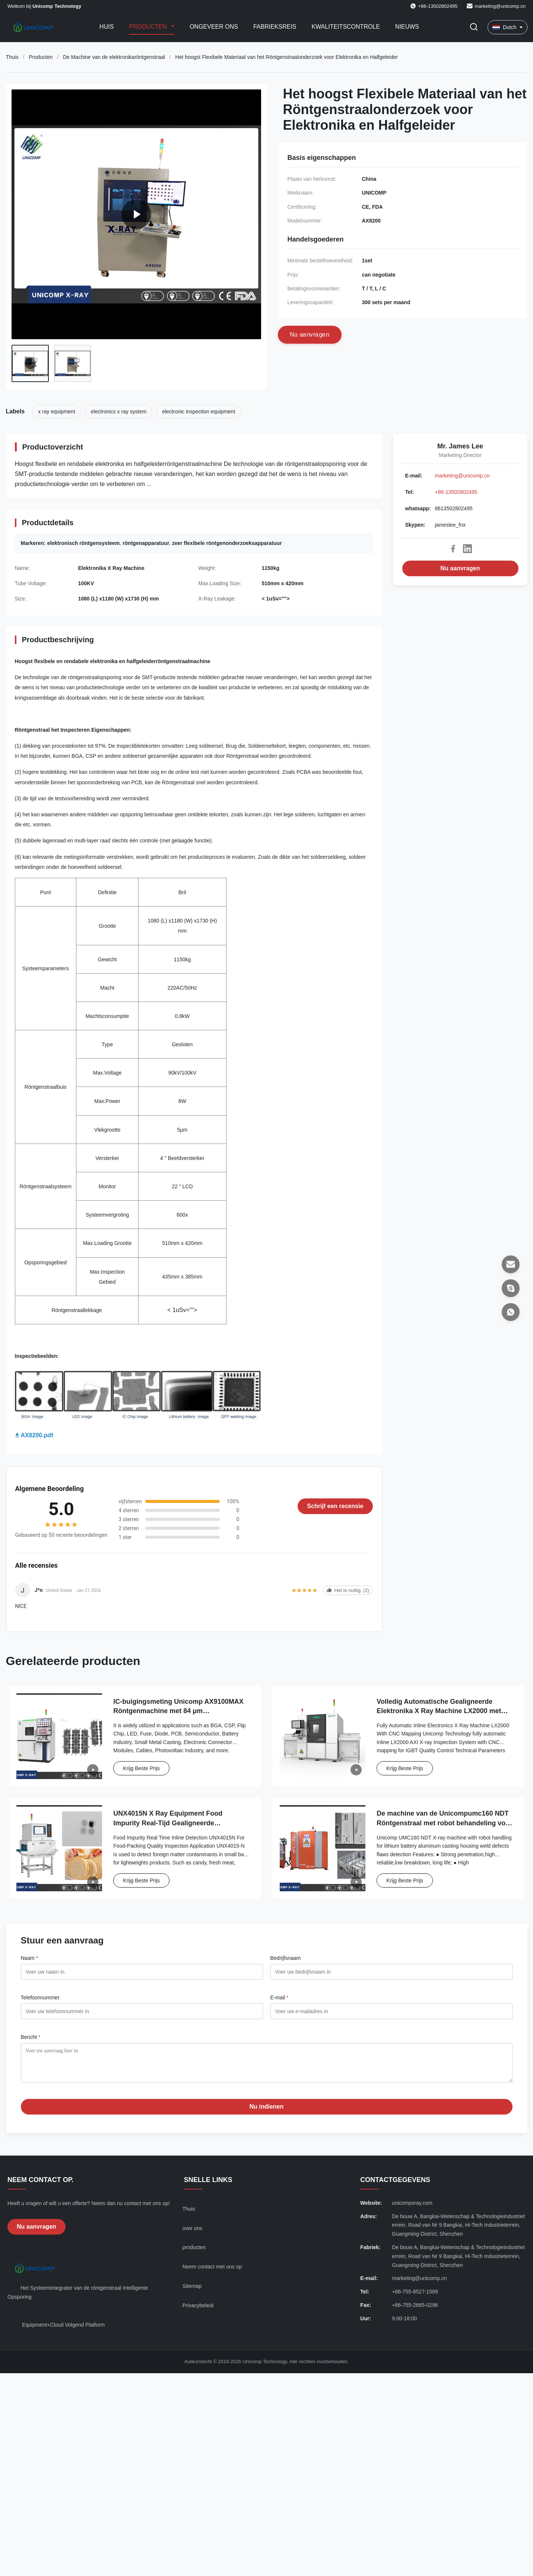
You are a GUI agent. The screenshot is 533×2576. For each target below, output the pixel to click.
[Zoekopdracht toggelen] (473, 27)
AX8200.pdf (36, 1435)
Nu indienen (267, 2112)
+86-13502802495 (456, 492)
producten (194, 2253)
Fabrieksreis (274, 26)
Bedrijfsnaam (285, 1958)
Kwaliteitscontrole (346, 26)
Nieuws (407, 26)
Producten (148, 26)
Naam (29, 1958)
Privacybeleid (198, 2311)
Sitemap (192, 2292)
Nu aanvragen (460, 568)
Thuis (12, 57)
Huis (106, 26)
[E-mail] (511, 1264)
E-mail (279, 1997)
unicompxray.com (412, 2208)
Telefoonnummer (40, 1997)
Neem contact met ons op (212, 2272)
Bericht (31, 2037)
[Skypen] (511, 1288)
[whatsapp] (511, 1312)
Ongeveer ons (214, 26)
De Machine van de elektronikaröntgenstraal (114, 57)
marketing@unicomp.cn (500, 6)
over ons (193, 2234)
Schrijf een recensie (335, 1506)
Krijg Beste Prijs (141, 1768)
